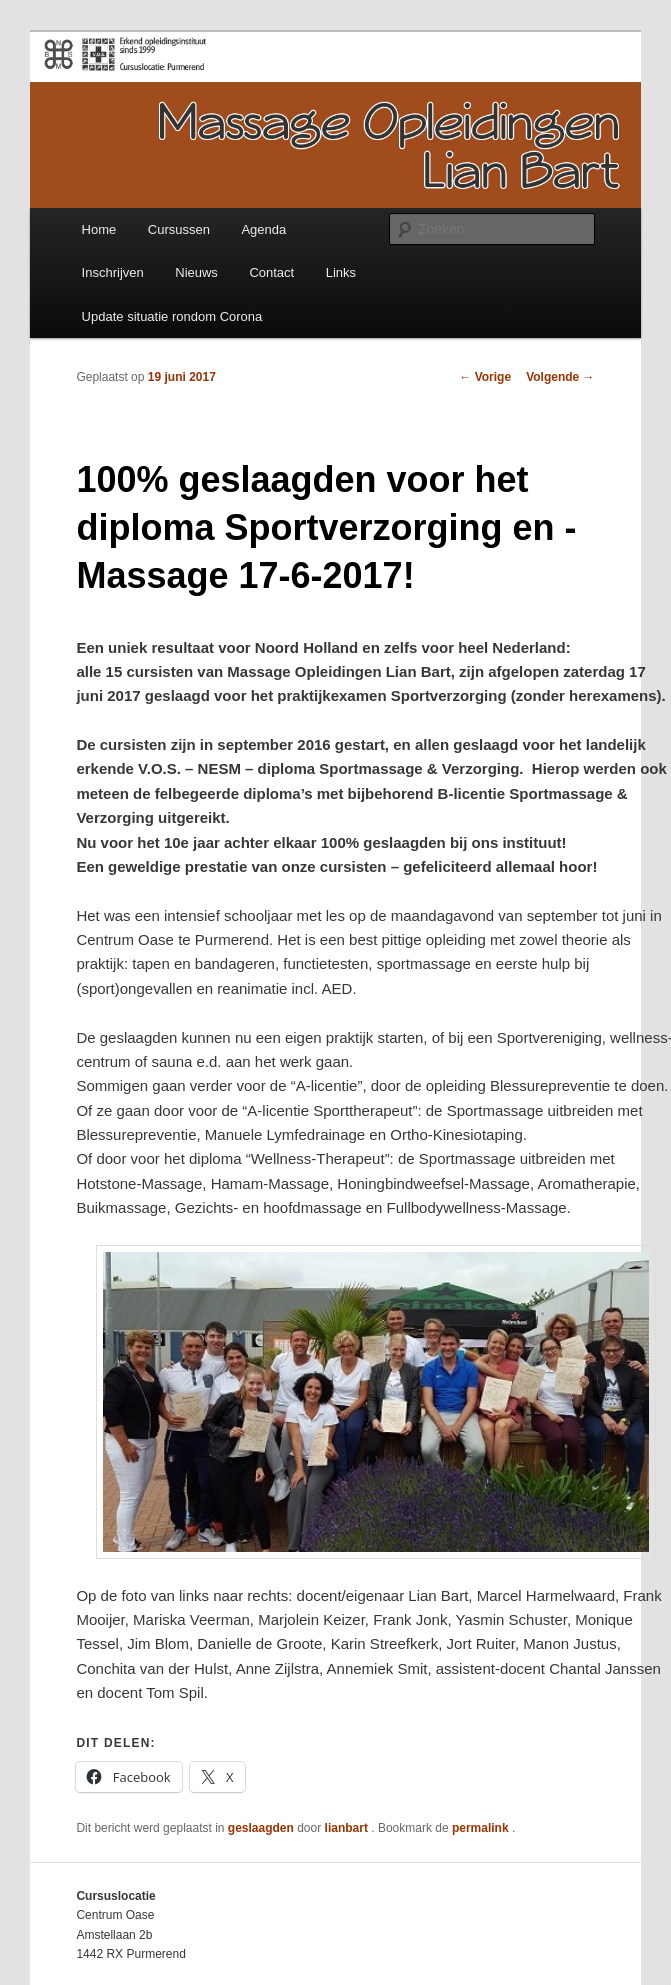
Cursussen (179, 229)
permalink (482, 1828)
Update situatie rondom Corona (172, 316)
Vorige (485, 377)
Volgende (560, 377)
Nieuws (196, 272)
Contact (271, 272)
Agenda (263, 229)
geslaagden (261, 1828)
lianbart (348, 1828)
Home (99, 229)
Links (341, 272)
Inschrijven (113, 272)
